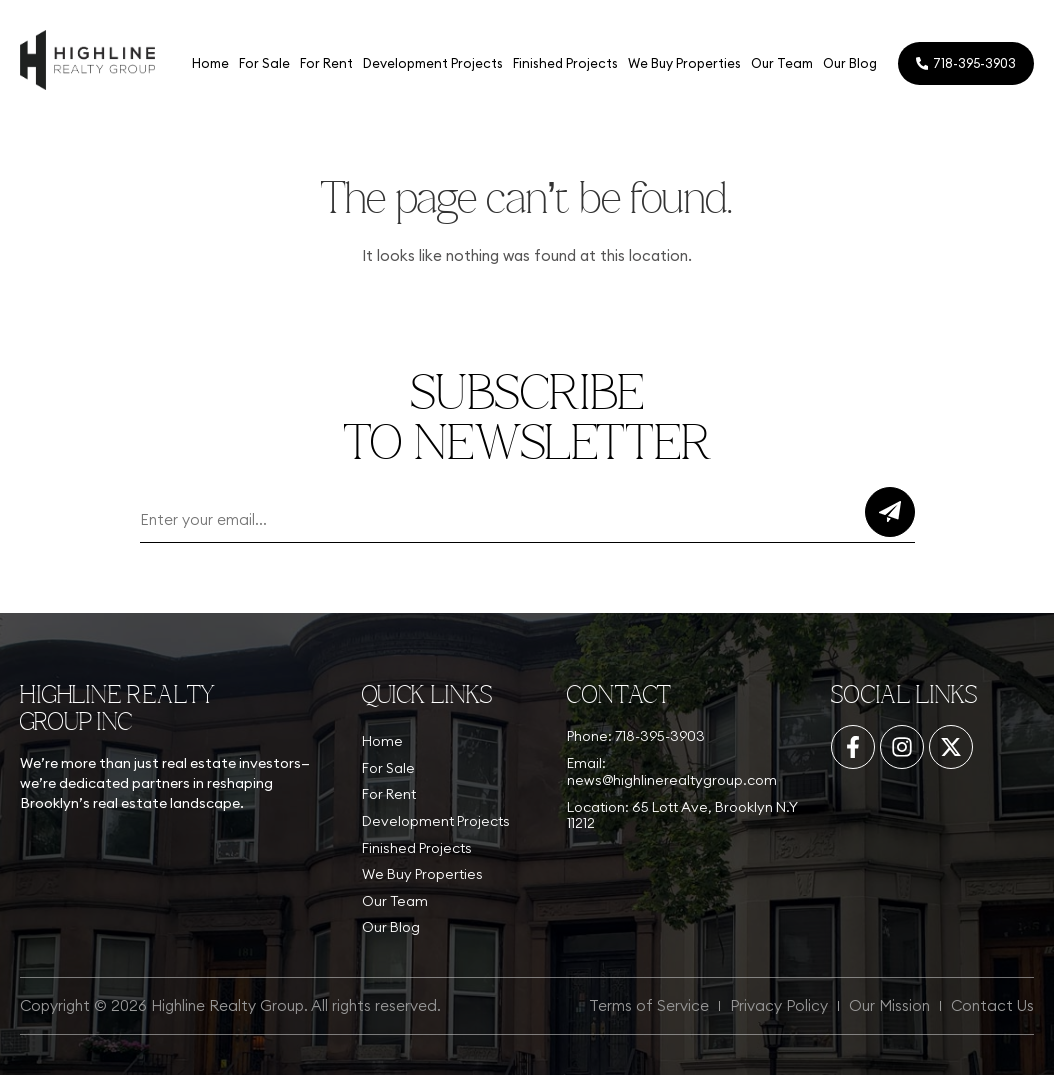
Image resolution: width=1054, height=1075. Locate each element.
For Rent (324, 63)
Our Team (780, 63)
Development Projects (431, 63)
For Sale (262, 63)
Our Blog (848, 63)
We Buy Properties (682, 63)
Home (208, 63)
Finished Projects (563, 63)
